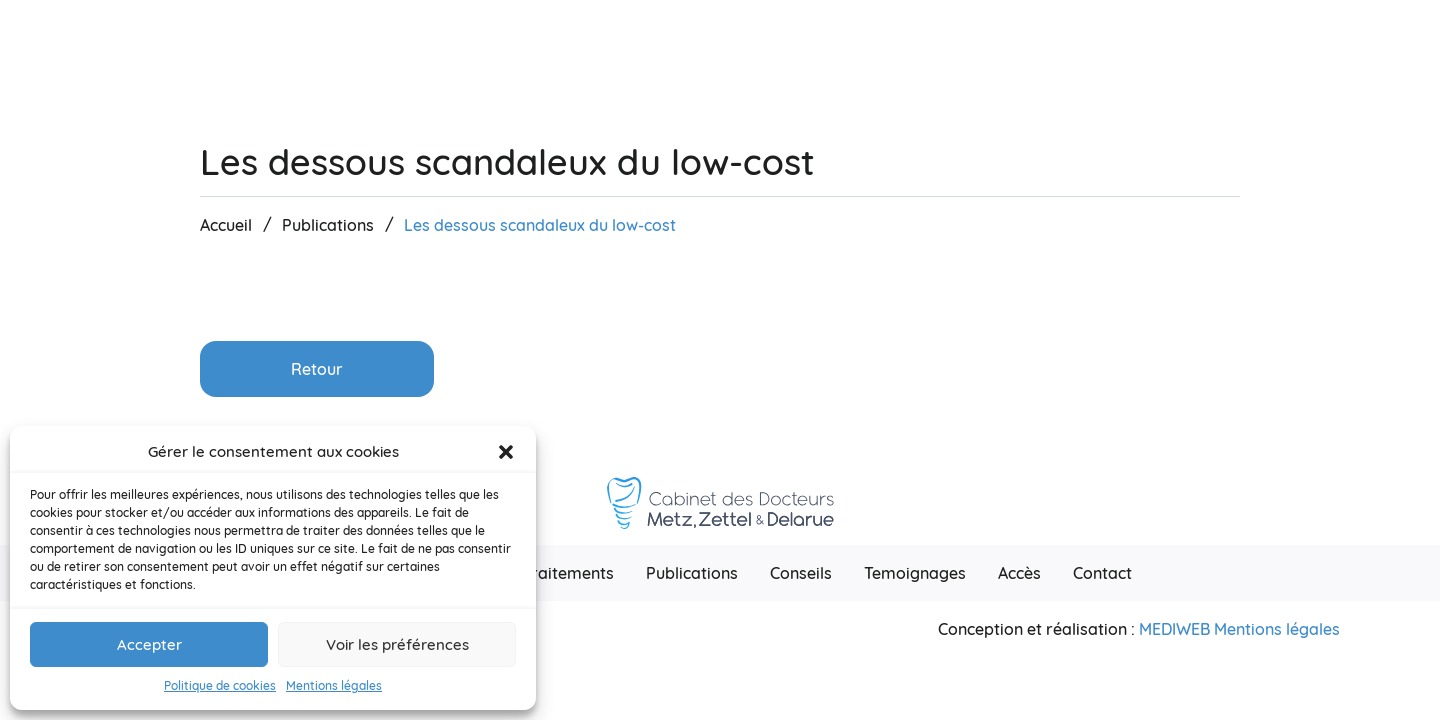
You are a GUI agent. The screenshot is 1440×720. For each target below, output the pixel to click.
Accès (1019, 573)
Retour (317, 369)
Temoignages (915, 573)
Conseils (801, 573)
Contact (1102, 573)
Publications (692, 573)
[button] (506, 452)
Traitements (568, 573)
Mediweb (1174, 629)
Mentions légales (334, 685)
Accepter (149, 644)
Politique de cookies (220, 685)
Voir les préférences (397, 644)
